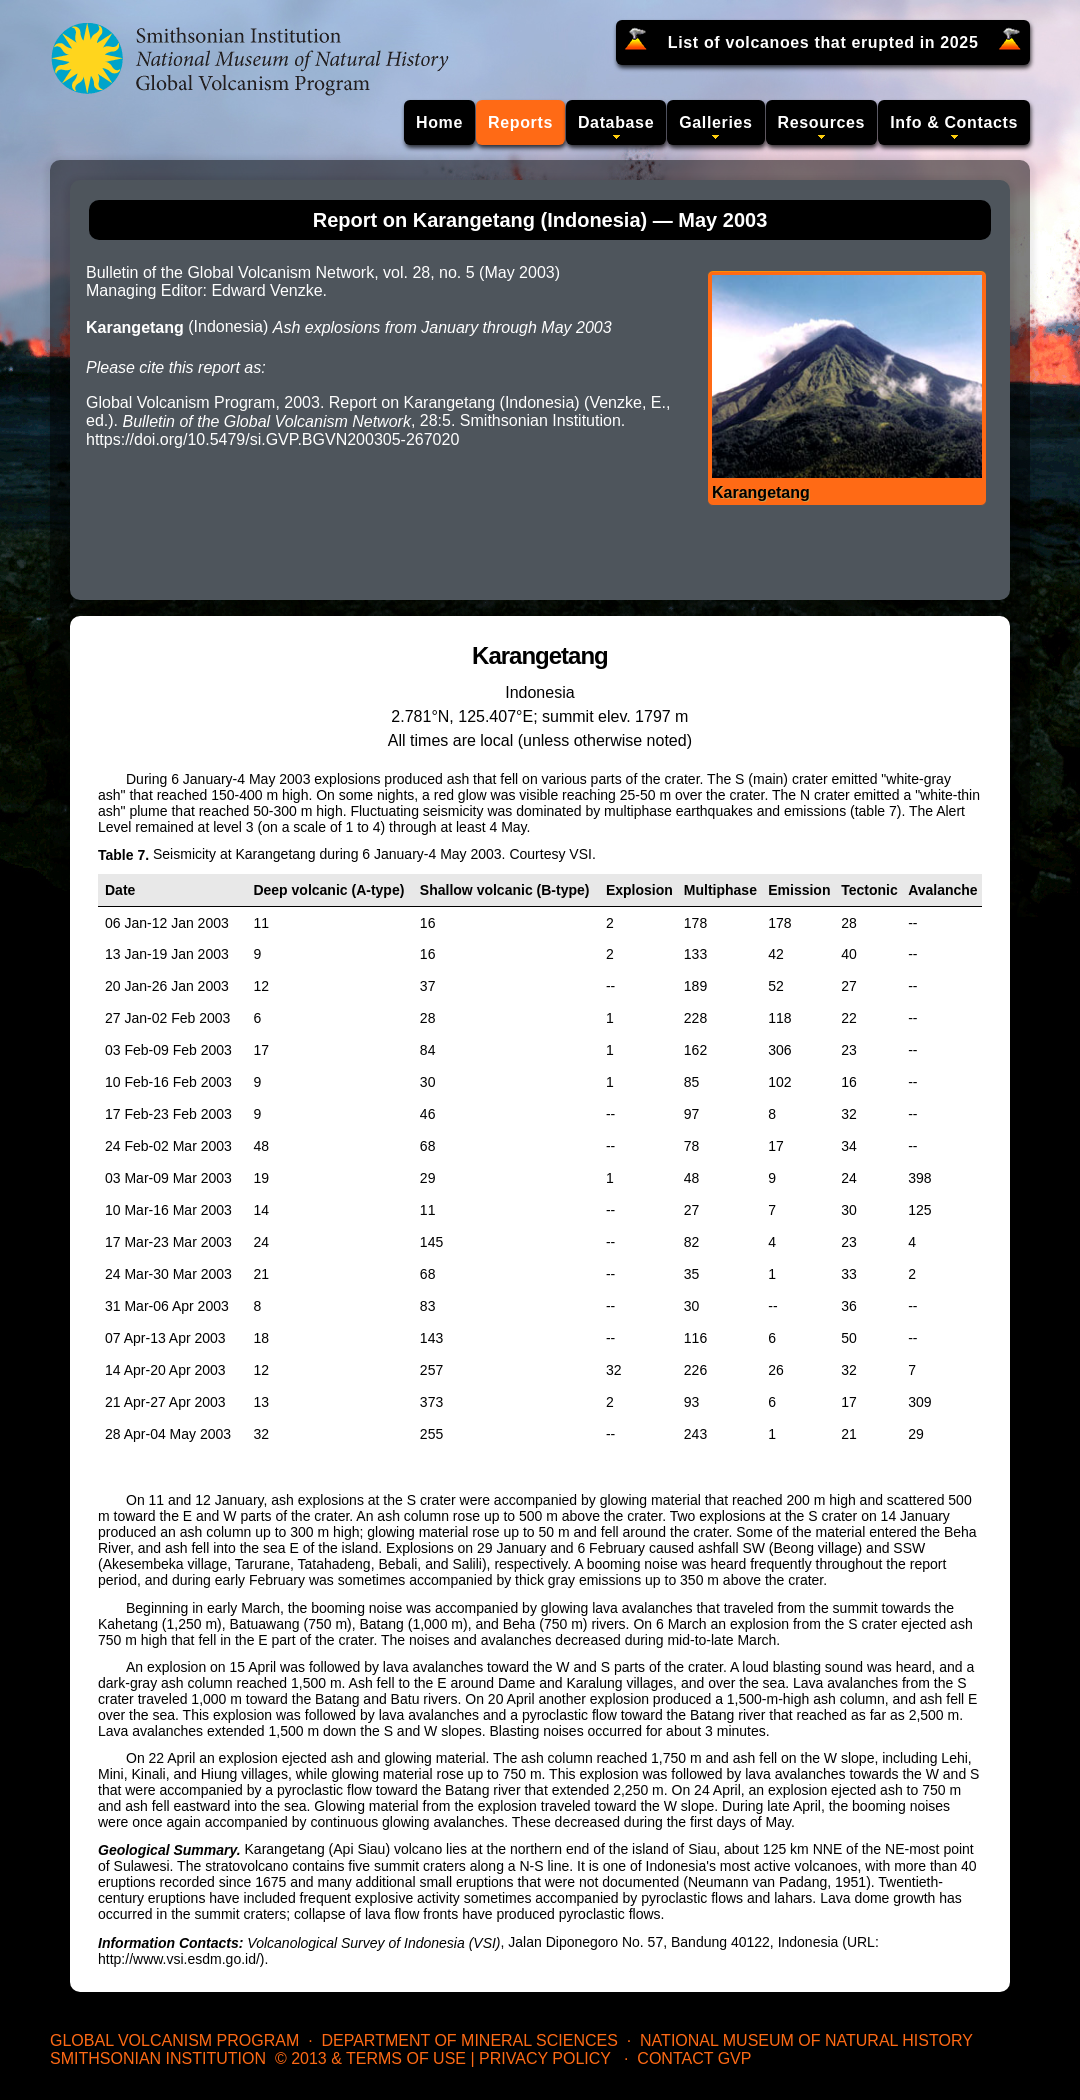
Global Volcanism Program (174, 2040)
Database (616, 122)
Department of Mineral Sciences (469, 2040)
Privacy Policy (545, 2058)
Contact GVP (694, 2058)
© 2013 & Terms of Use (370, 2058)
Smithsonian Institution (158, 2058)
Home (439, 122)
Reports (520, 122)
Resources (822, 122)
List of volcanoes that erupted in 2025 (823, 42)
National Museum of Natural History (806, 2040)
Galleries (715, 122)
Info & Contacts (954, 122)
